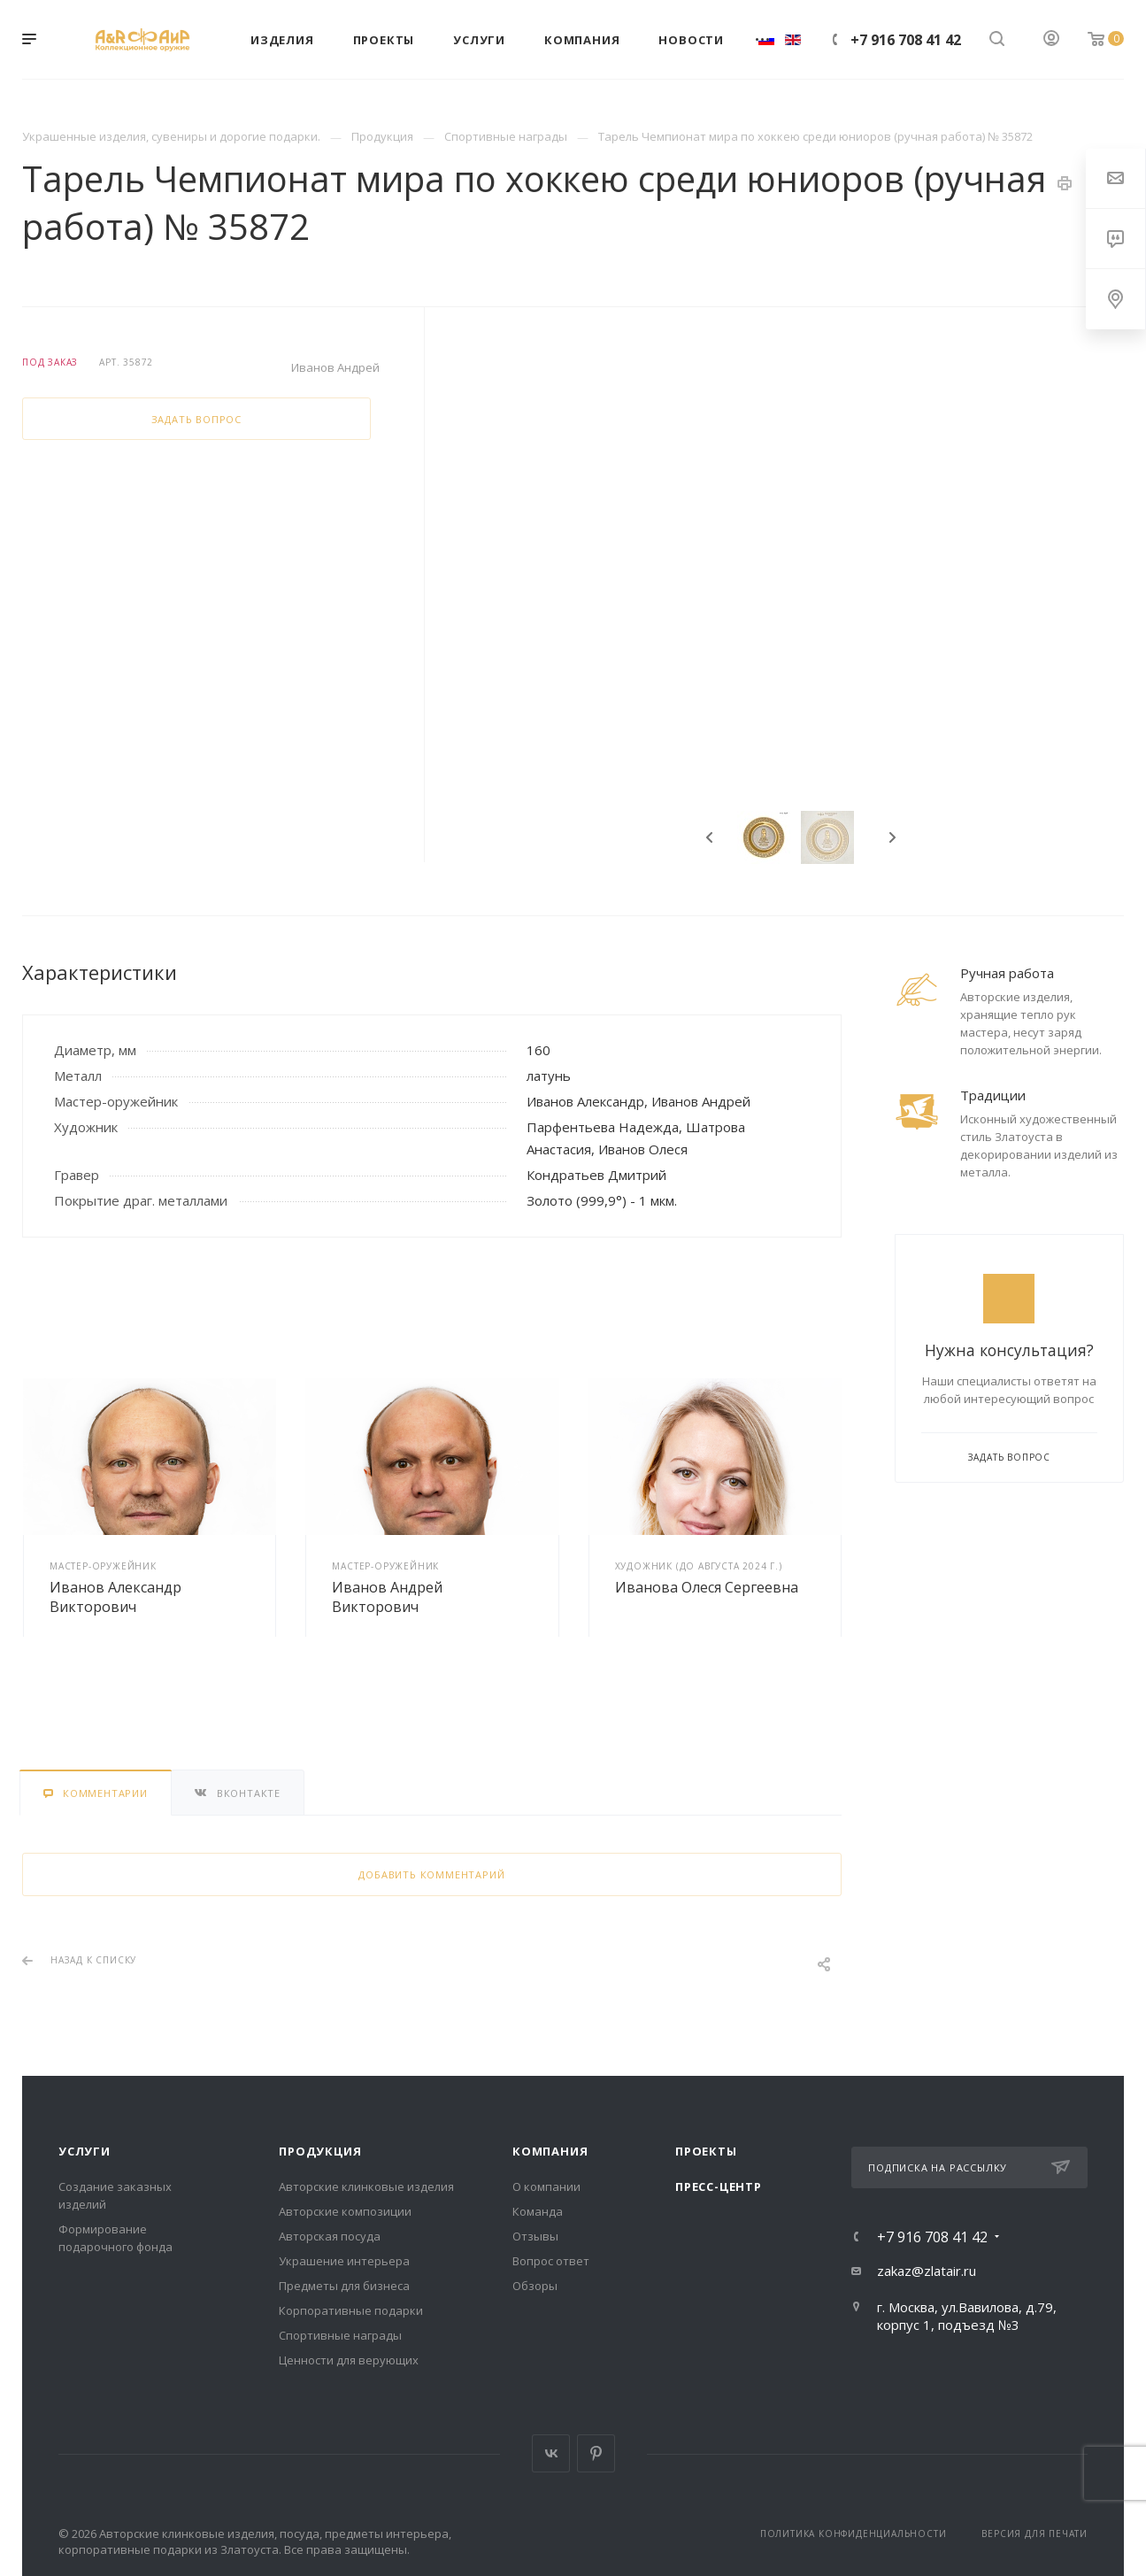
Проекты (706, 2151)
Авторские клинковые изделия (366, 2186)
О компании (546, 2186)
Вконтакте (551, 2453)
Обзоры (535, 2286)
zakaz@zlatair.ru (926, 2270)
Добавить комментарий (431, 1874)
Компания (550, 2151)
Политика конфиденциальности (853, 2533)
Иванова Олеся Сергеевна (706, 1587)
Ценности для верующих (349, 2360)
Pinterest (596, 2453)
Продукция (320, 2151)
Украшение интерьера (344, 2261)
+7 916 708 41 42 (905, 40)
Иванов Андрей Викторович (387, 1596)
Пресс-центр (718, 2186)
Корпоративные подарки (351, 2310)
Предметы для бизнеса (344, 2286)
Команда (537, 2211)
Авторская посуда (330, 2236)
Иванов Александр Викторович (115, 1596)
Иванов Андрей (335, 367)
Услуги (84, 2151)
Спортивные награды (340, 2335)
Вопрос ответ (550, 2261)
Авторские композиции (345, 2211)
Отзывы (535, 2236)
